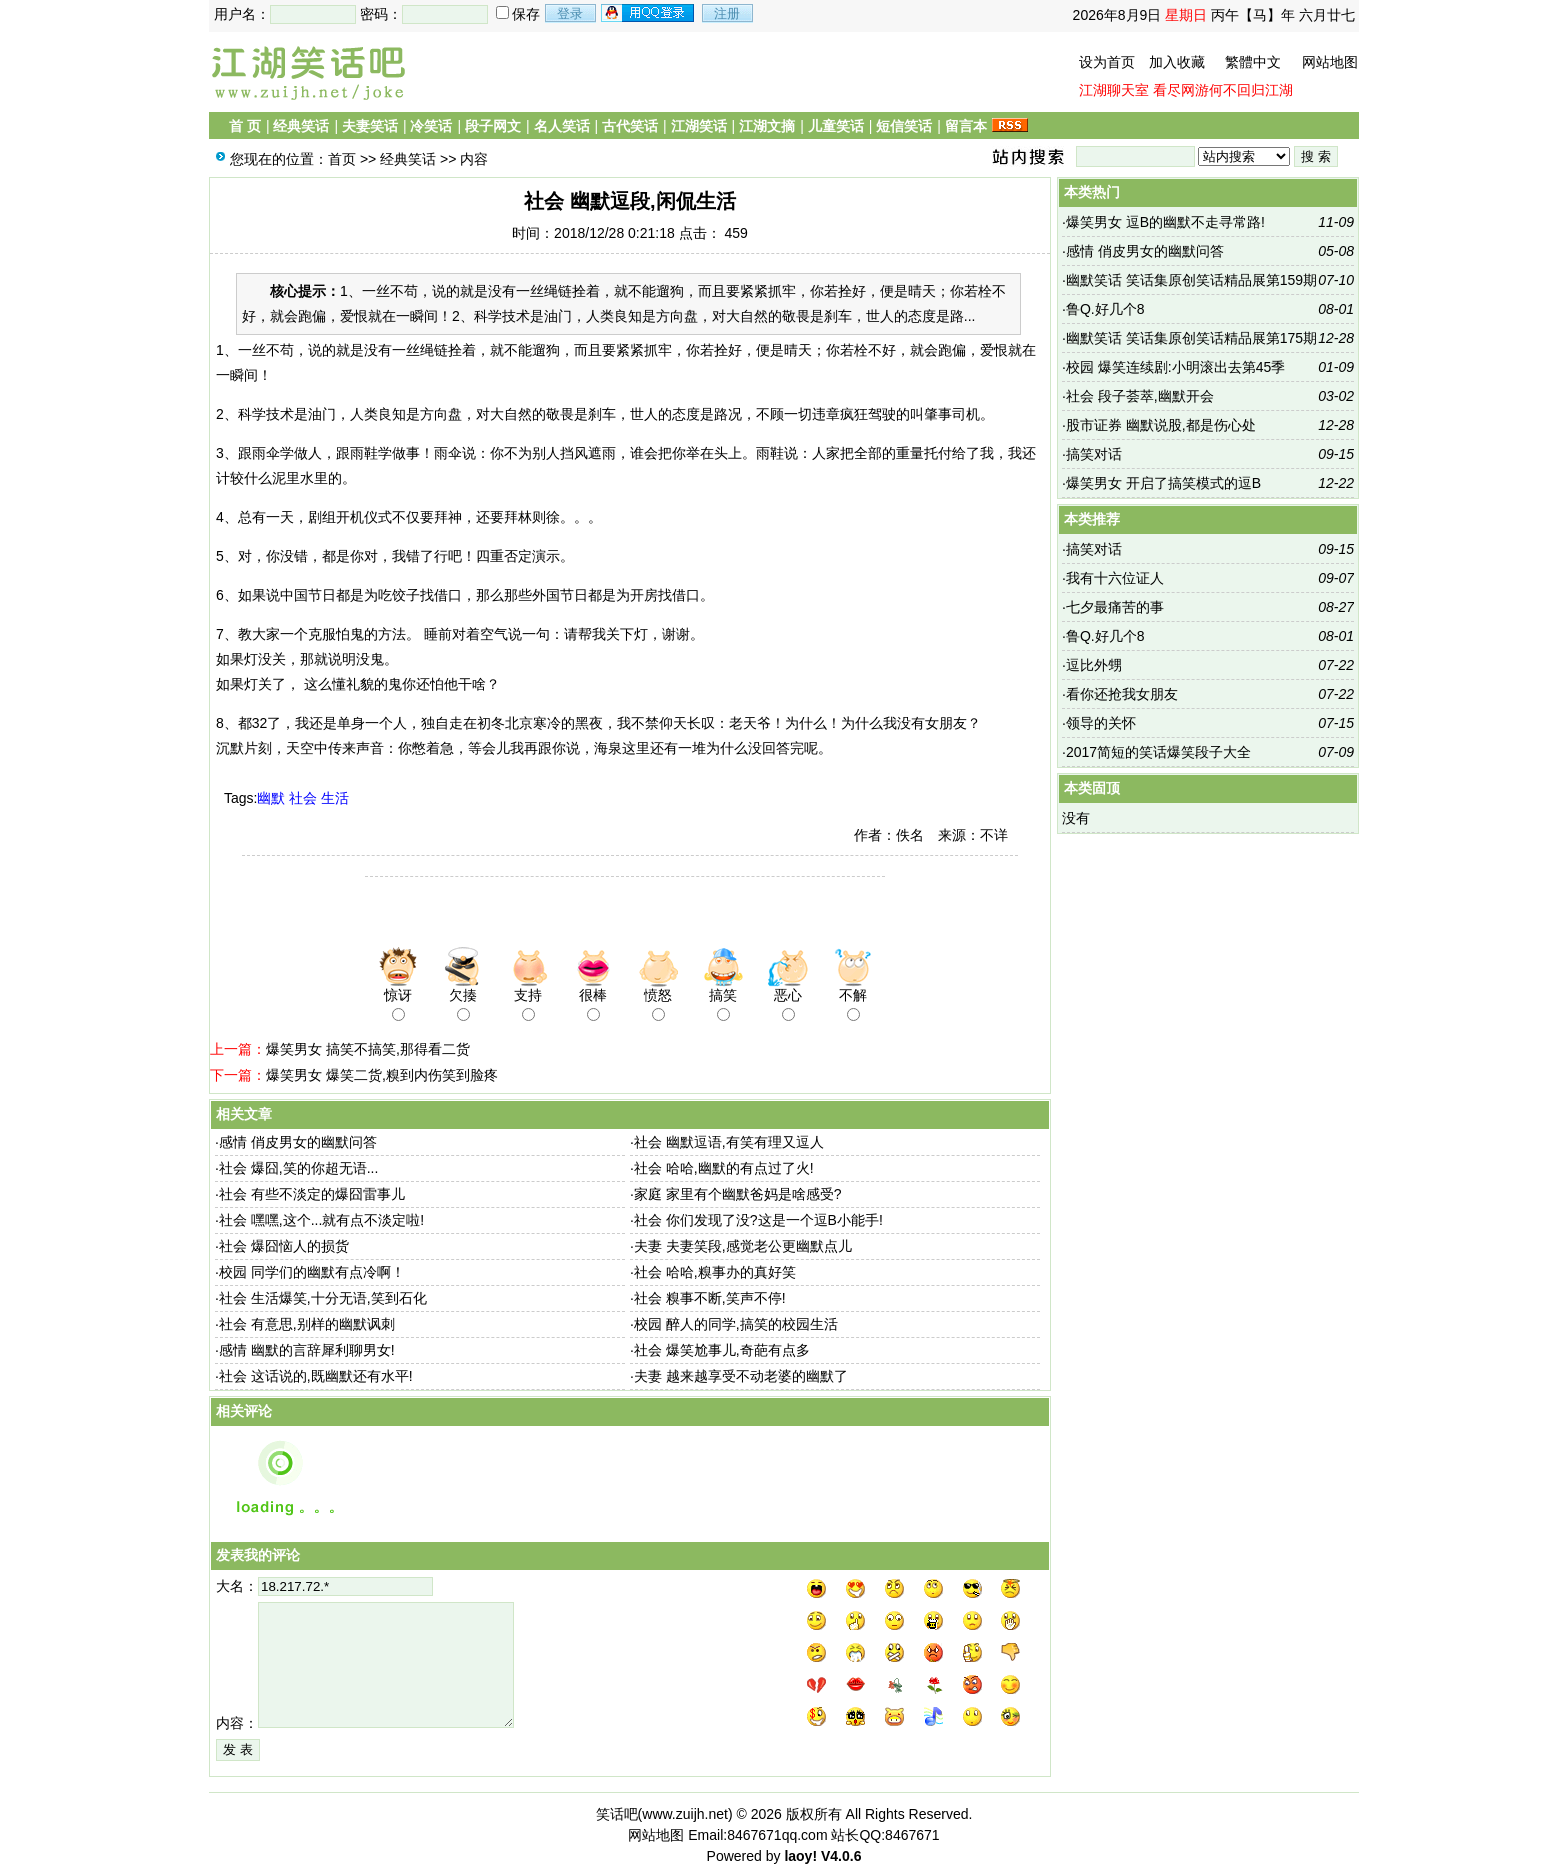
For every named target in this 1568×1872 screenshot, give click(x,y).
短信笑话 (904, 126)
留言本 (966, 126)
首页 (342, 159)
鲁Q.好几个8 (1105, 309)
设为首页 (1107, 62)
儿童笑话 (836, 126)
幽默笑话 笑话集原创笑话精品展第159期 (1191, 280)
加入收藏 (1177, 62)
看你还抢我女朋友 (1122, 694)
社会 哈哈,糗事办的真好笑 (715, 1272)
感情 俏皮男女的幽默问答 (298, 1142)
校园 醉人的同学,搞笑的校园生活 (736, 1324)
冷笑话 (431, 126)
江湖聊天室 (1114, 90)
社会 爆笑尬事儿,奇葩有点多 (722, 1350)
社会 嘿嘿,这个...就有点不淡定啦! (321, 1220)
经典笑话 (301, 126)
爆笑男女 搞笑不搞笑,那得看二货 (368, 1049)
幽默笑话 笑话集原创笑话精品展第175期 (1191, 338)
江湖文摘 (767, 126)
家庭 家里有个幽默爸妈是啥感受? (738, 1194)
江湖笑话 (699, 126)
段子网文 (493, 126)
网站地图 (1330, 62)
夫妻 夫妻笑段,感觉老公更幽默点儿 (743, 1246)
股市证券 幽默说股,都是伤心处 (1161, 425)
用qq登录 (649, 13)
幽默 (271, 798)
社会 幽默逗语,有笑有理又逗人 (729, 1142)
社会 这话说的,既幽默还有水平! (316, 1376)
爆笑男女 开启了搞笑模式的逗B (1163, 483)
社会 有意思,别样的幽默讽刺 (307, 1324)
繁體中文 (1253, 62)
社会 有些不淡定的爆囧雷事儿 (312, 1194)
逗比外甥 (1094, 665)
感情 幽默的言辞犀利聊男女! (307, 1350)
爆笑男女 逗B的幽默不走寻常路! (1165, 222)
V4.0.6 (841, 1856)
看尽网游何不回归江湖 (1223, 90)
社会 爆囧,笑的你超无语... (298, 1168)
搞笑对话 (1094, 454)
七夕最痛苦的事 (1115, 607)
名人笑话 (562, 126)
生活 (335, 798)
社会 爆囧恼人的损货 (284, 1246)
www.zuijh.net (685, 1814)
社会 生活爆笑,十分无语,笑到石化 (323, 1298)
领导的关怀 (1101, 723)
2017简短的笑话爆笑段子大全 (1158, 752)
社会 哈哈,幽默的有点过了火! (724, 1168)
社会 (303, 798)
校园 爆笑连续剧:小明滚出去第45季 (1175, 367)
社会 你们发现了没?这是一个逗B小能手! (758, 1220)
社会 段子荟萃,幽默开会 (1140, 396)
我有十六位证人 (1115, 578)
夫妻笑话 (370, 126)
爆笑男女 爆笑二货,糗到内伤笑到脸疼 (382, 1075)
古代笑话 (630, 126)
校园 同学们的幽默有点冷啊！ (312, 1272)
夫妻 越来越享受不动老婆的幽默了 (741, 1376)
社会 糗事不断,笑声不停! (710, 1298)
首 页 (245, 126)
